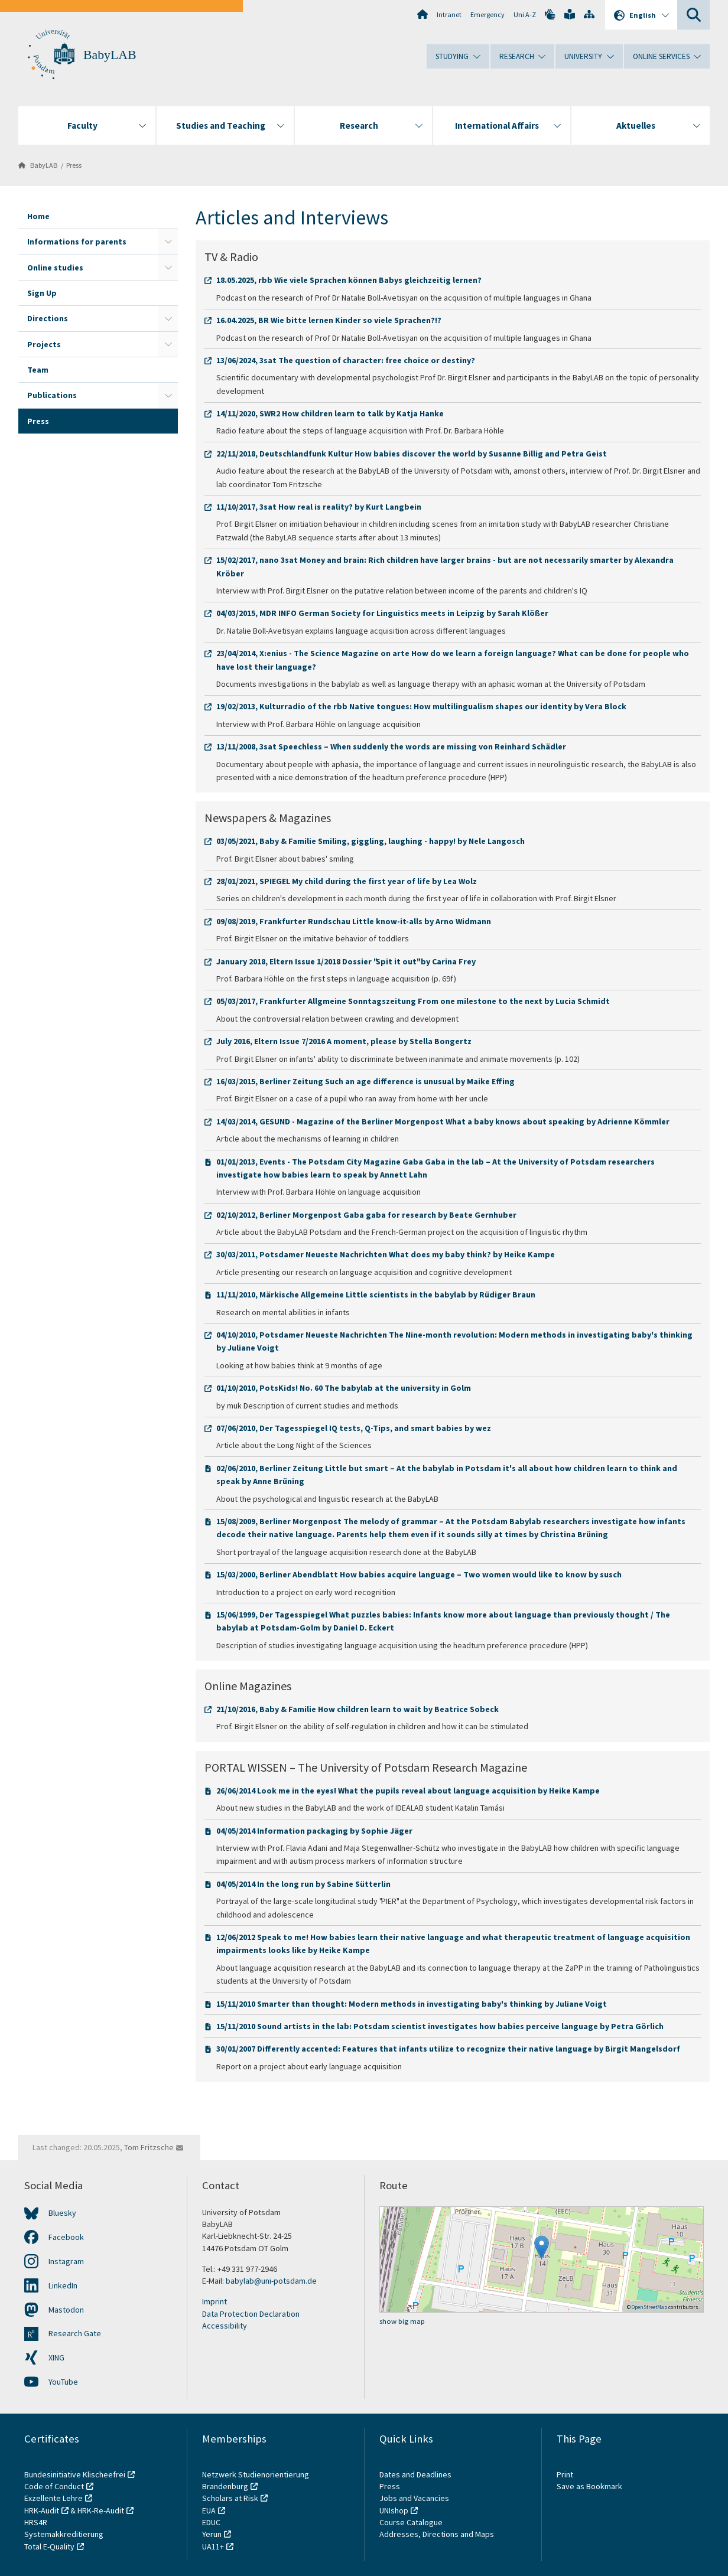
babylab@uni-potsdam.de (271, 2280)
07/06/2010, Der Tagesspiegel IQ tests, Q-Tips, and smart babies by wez (353, 1428)
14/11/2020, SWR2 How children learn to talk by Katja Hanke (330, 413)
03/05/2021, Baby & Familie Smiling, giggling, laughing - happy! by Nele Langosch (370, 841)
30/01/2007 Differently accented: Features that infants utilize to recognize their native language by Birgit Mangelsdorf (448, 2048)
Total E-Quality (49, 2546)
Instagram (66, 2261)
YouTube (63, 2381)
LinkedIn (62, 2285)
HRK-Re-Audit (100, 2510)
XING (56, 2357)
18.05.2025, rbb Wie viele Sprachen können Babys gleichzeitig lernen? (349, 280)
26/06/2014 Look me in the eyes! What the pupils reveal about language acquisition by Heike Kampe (408, 1790)
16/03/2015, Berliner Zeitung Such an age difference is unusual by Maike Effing (365, 1081)
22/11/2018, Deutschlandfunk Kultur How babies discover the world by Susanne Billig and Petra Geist (411, 453)
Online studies (55, 267)
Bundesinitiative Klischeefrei (74, 2474)
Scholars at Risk (230, 2498)
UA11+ (213, 2546)
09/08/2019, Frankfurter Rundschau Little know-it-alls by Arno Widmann (353, 921)
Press (74, 165)
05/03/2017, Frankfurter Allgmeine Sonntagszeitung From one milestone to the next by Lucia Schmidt (413, 1001)
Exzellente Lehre (53, 2498)
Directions (47, 318)
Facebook (66, 2237)
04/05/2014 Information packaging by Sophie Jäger (314, 1830)
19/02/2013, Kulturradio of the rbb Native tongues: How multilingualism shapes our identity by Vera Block (421, 706)
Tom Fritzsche (149, 2147)
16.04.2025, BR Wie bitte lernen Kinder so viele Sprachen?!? (328, 320)
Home (38, 216)
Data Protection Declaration (251, 2313)
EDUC (211, 2522)
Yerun (212, 2534)
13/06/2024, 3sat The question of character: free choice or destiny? (345, 360)
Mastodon (66, 2309)
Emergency (487, 14)
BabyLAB (109, 55)
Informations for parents (76, 241)
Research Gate (74, 2333)
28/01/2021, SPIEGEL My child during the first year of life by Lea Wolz (346, 881)
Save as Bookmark (589, 2486)
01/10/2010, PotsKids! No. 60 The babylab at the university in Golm (343, 1387)
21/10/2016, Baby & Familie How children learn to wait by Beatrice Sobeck (357, 1709)
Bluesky (62, 2212)
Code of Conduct (54, 2486)
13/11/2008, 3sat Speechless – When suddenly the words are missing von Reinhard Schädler (391, 746)
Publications (52, 395)
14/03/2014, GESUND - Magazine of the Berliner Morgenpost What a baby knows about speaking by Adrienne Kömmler (443, 1121)
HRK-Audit (41, 2510)
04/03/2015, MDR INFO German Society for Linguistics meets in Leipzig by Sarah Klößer (382, 613)
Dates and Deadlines (415, 2474)
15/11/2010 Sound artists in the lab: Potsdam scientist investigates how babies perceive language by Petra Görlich (440, 2026)
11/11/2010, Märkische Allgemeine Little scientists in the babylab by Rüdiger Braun (375, 1294)
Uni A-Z (525, 14)
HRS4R (35, 2522)
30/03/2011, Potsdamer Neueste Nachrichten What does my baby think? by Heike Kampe (385, 1254)
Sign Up (42, 293)
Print (565, 2474)
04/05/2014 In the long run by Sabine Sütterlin (303, 1884)
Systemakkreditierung (63, 2534)
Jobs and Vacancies (414, 2498)
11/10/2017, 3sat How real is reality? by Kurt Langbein (318, 506)
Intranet (449, 14)
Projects (44, 344)
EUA (209, 2510)
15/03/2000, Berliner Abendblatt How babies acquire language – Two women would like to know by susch (419, 1574)
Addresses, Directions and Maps (436, 2534)
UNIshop (393, 2510)
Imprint (214, 2301)
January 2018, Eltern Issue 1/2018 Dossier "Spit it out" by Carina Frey (346, 961)
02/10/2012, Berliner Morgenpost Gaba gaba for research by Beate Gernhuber (366, 1214)
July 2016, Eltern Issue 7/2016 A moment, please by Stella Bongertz (344, 1041)
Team (37, 369)
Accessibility (224, 2325)
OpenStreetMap (649, 2307)
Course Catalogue (411, 2522)
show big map (402, 2321)
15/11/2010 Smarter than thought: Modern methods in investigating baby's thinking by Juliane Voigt (411, 2003)
